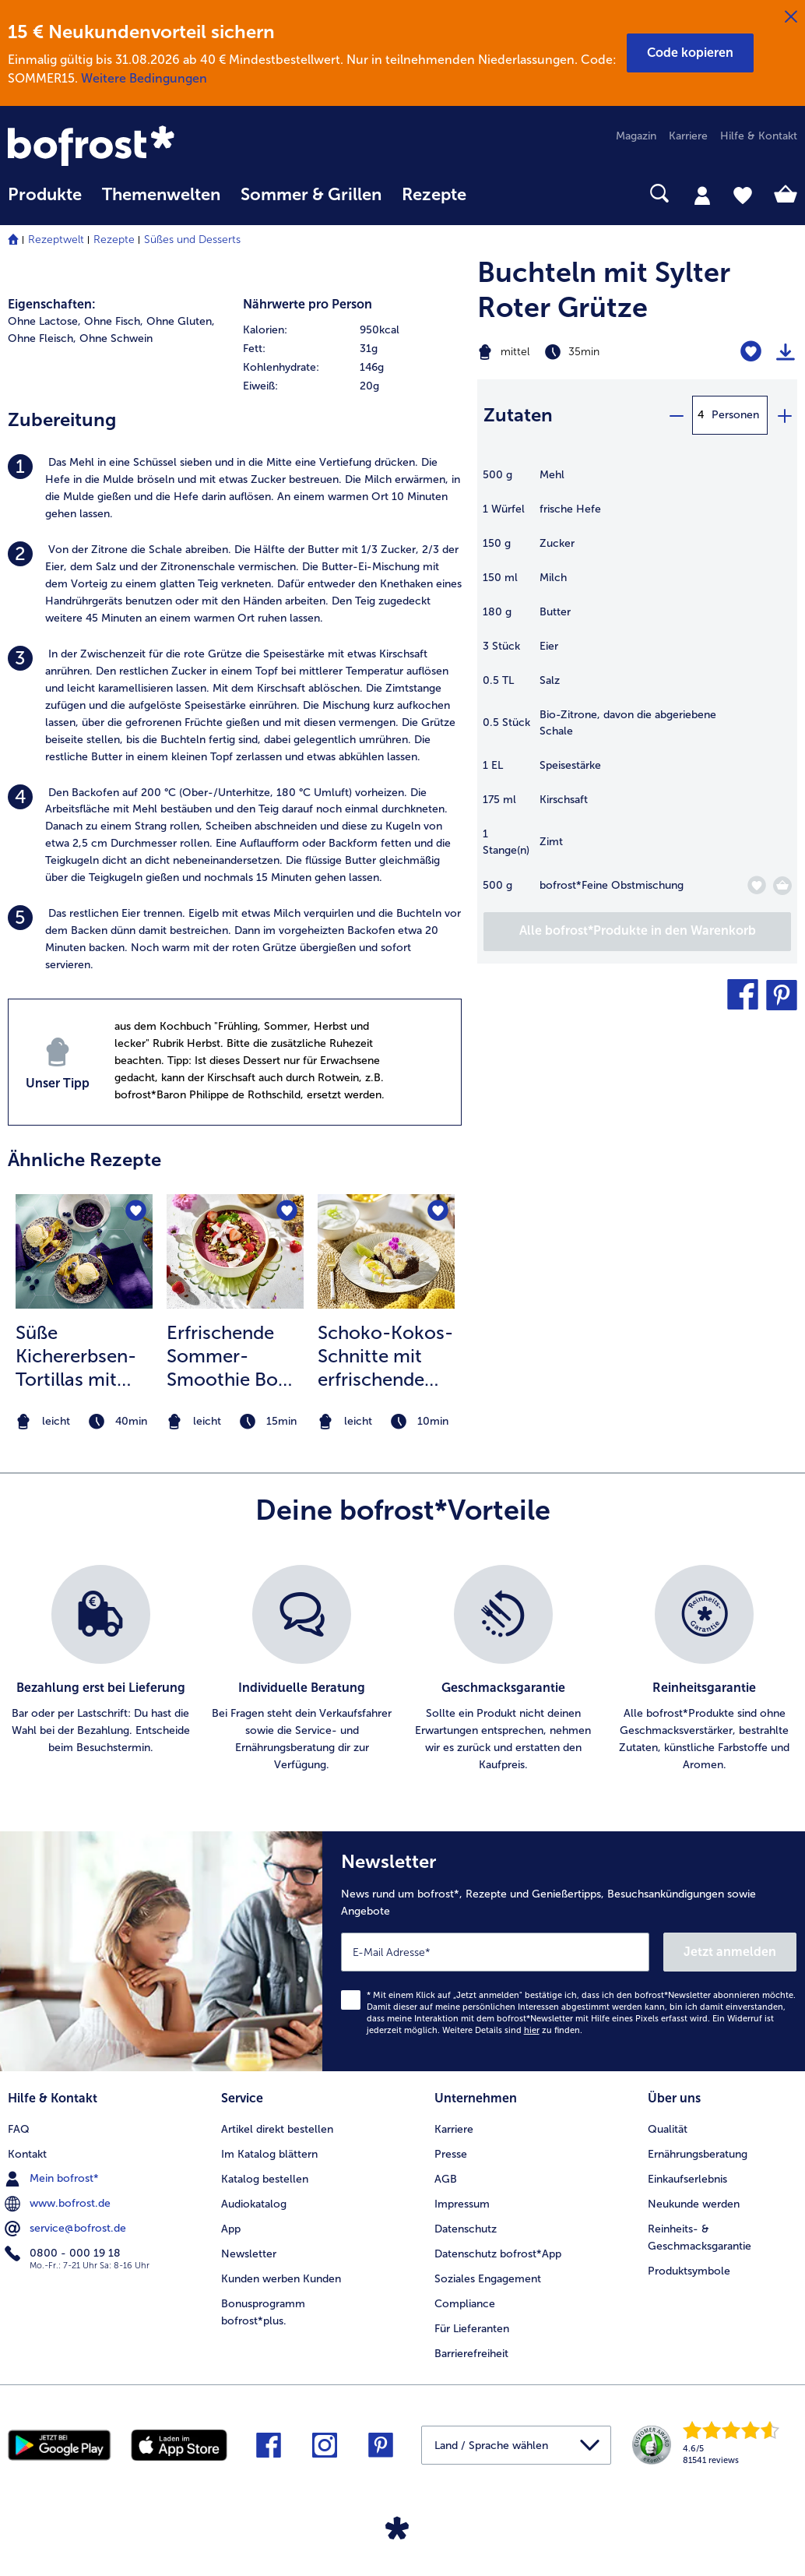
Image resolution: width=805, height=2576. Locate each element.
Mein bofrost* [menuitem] (53, 2179)
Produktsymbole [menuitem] (689, 2271)
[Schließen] (791, 17)
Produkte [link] (45, 194)
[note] (84, 1422)
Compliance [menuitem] (464, 2303)
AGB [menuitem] (445, 2179)
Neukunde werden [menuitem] (694, 2204)
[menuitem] (45, 202)
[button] (690, 52)
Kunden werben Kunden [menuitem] (281, 2278)
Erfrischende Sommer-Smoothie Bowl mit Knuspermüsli (232, 1356)
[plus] (784, 415)
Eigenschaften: (52, 304)
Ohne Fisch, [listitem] (113, 321)
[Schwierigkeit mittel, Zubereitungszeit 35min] (581, 352)
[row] (352, 330)
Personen (735, 414)
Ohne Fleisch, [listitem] (42, 338)
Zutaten (518, 414)
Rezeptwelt (56, 239)
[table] (637, 689)
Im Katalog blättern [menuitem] (269, 2154)
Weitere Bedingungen (144, 78)
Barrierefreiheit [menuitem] (471, 2353)
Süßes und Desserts (192, 239)
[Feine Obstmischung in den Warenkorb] (782, 885)
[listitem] (235, 488)
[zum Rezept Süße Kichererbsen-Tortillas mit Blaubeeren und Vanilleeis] (84, 1251)
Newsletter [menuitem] (248, 2254)
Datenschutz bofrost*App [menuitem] (497, 2254)
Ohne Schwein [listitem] (116, 338)
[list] (402, 1669)
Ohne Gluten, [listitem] (180, 321)
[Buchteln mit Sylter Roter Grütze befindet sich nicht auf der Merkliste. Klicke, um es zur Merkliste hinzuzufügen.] (750, 351)
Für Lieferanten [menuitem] (471, 2328)
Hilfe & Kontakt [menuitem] (758, 136)
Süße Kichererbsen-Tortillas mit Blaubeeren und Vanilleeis (82, 1356)
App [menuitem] (231, 2229)
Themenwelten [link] (161, 194)
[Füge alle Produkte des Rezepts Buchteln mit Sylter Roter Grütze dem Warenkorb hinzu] (637, 931)
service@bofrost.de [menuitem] (67, 2228)
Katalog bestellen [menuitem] (264, 2179)
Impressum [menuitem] (462, 2204)
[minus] (676, 415)
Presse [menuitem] (450, 2154)
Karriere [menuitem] (688, 136)
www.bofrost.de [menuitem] (59, 2203)
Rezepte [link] (434, 194)
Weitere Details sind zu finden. (512, 2030)
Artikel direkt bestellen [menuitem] (277, 2129)
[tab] (702, 195)
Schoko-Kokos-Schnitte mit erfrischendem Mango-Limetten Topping (385, 1356)
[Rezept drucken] (785, 352)
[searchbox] (496, 193)
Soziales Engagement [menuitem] (487, 2278)
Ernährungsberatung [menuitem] (697, 2154)
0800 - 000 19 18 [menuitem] (64, 2253)
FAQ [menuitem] (19, 2129)
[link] (126, 147)
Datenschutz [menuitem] (465, 2229)
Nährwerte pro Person (307, 304)
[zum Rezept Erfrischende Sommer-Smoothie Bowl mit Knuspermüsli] (235, 1251)
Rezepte (114, 239)
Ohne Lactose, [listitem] (44, 321)
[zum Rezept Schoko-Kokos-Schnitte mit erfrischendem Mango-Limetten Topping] (386, 1251)
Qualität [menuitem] (667, 2129)
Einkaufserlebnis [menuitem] (687, 2179)
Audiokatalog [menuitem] (253, 2204)
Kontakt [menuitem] (27, 2154)
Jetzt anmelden (730, 1951)
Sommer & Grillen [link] (311, 194)
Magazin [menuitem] (636, 136)
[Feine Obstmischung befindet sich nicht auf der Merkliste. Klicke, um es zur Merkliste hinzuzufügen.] (756, 885)
